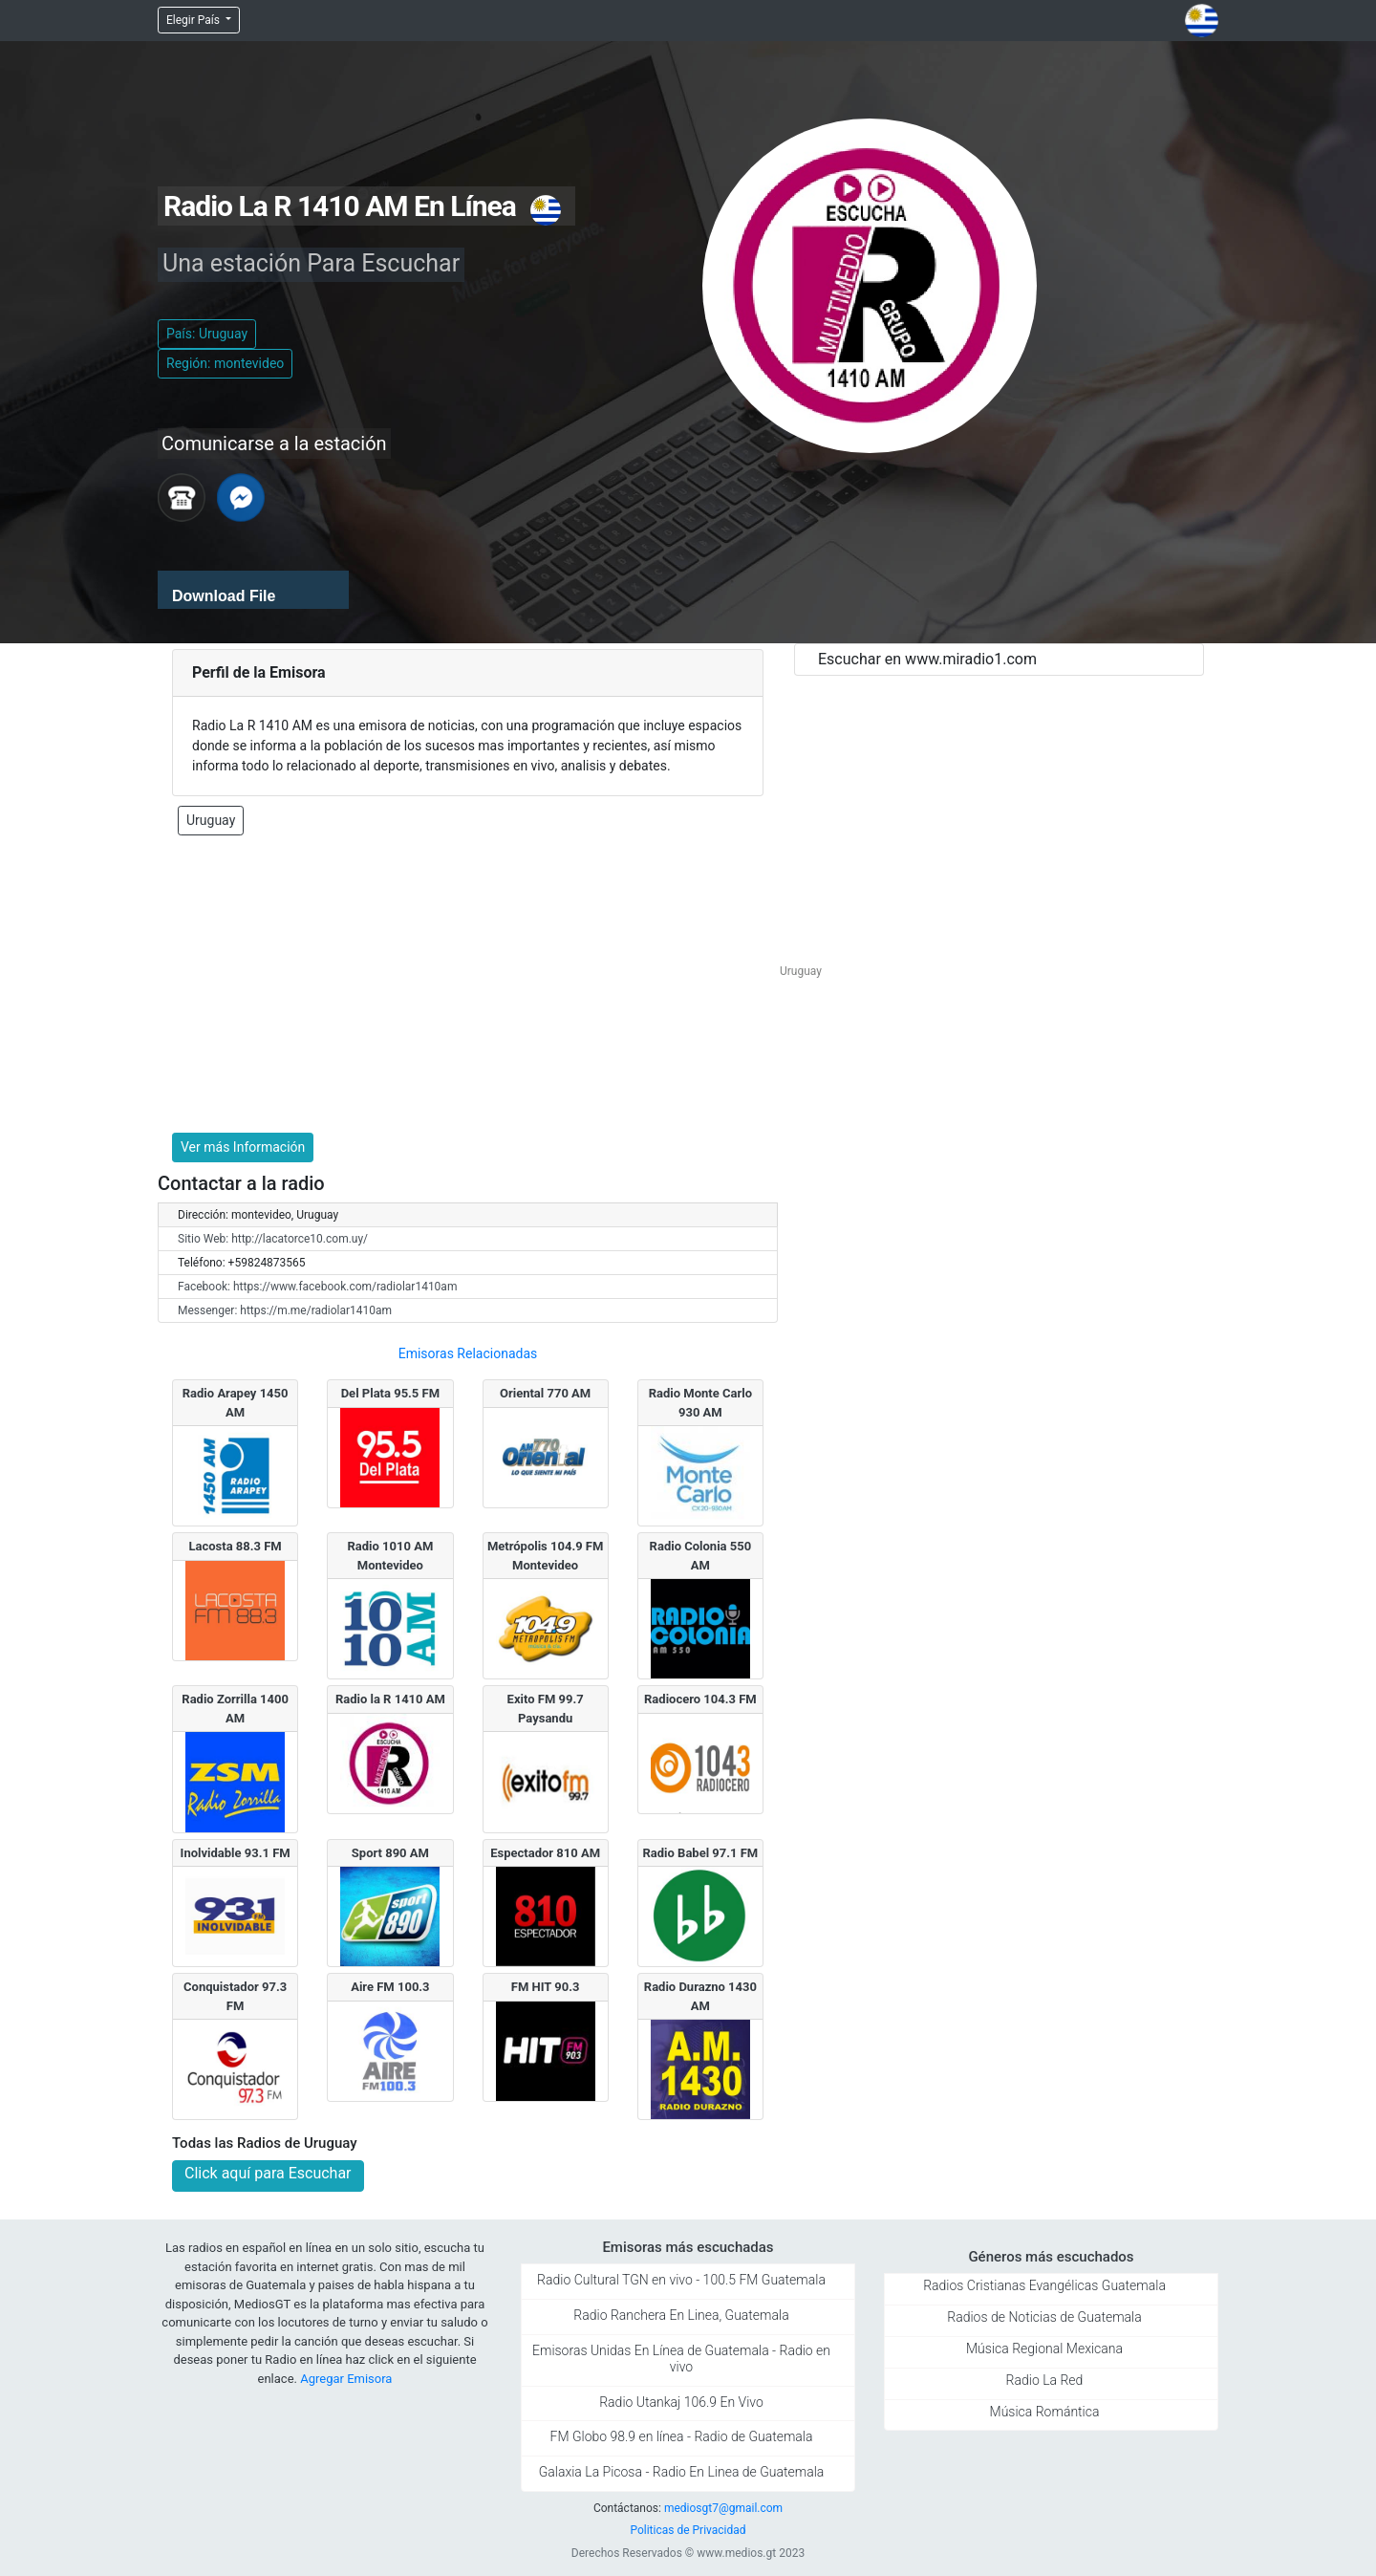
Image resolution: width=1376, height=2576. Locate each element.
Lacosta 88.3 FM (234, 1546)
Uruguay (210, 820)
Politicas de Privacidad (687, 2530)
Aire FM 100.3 (390, 1987)
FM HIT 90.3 (545, 1987)
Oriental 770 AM (545, 1393)
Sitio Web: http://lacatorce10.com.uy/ (273, 1238)
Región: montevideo (225, 363)
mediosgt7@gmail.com (723, 2508)
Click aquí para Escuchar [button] (268, 2173)
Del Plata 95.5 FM (390, 1393)
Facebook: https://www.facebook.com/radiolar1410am (317, 1286)
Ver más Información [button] (243, 1147)
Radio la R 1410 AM (390, 1699)
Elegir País (194, 20)
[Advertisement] (467, 984)
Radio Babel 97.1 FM (700, 1853)
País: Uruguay (206, 333)
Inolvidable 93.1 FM (235, 1853)
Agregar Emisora (346, 2378)
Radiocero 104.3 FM (700, 1699)
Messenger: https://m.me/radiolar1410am (285, 1310)
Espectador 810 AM (545, 1853)
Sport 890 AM (390, 1853)
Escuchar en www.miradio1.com (927, 659)
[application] (253, 590)
